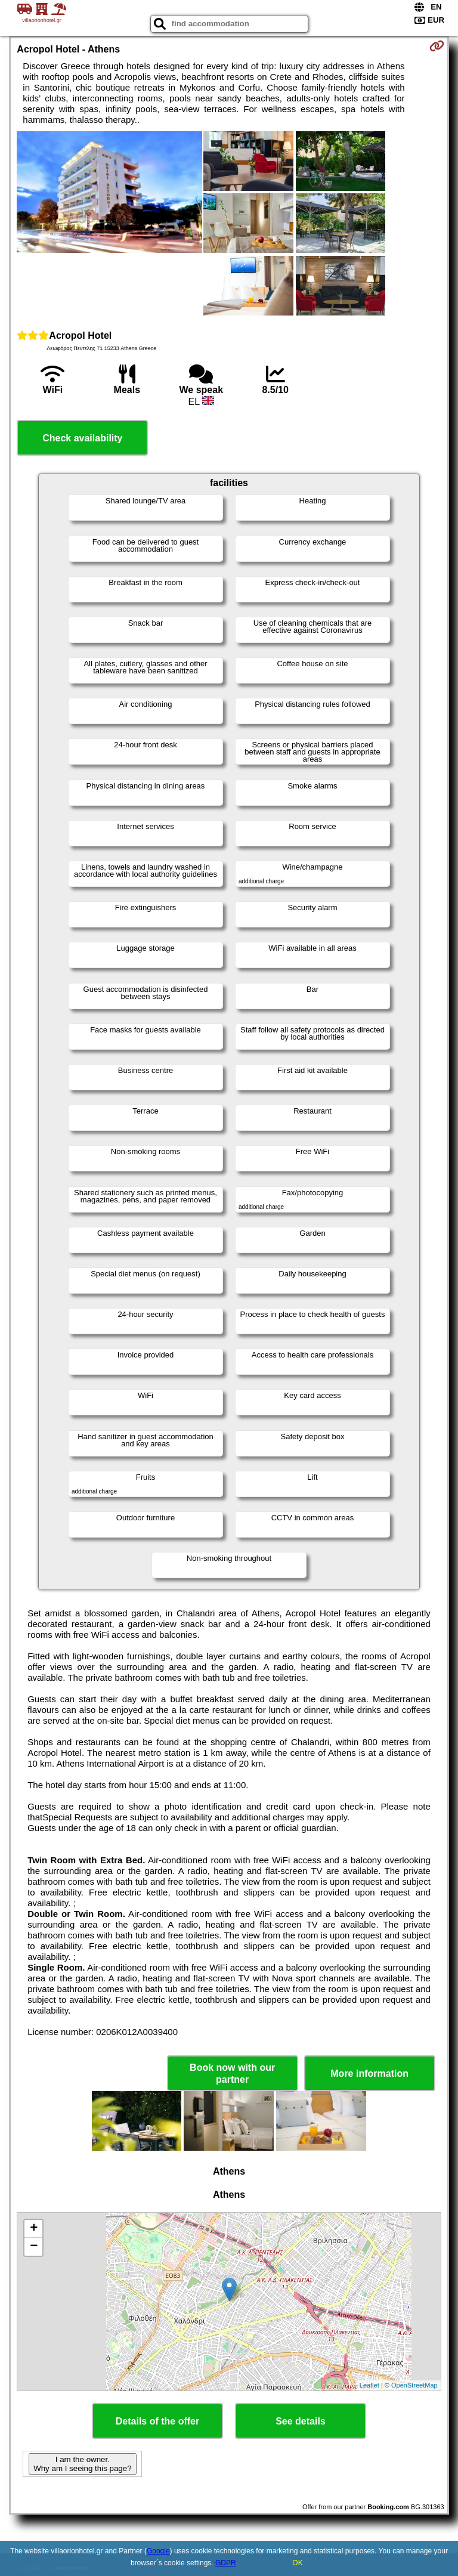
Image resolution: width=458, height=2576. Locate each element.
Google (158, 2551)
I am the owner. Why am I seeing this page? (82, 2464)
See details (301, 2421)
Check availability (82, 438)
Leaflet (369, 2385)
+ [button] (34, 2229)
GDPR (225, 2563)
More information (369, 2073)
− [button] (34, 2247)
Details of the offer (157, 2421)
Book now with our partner (232, 2073)
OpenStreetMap (414, 2385)
